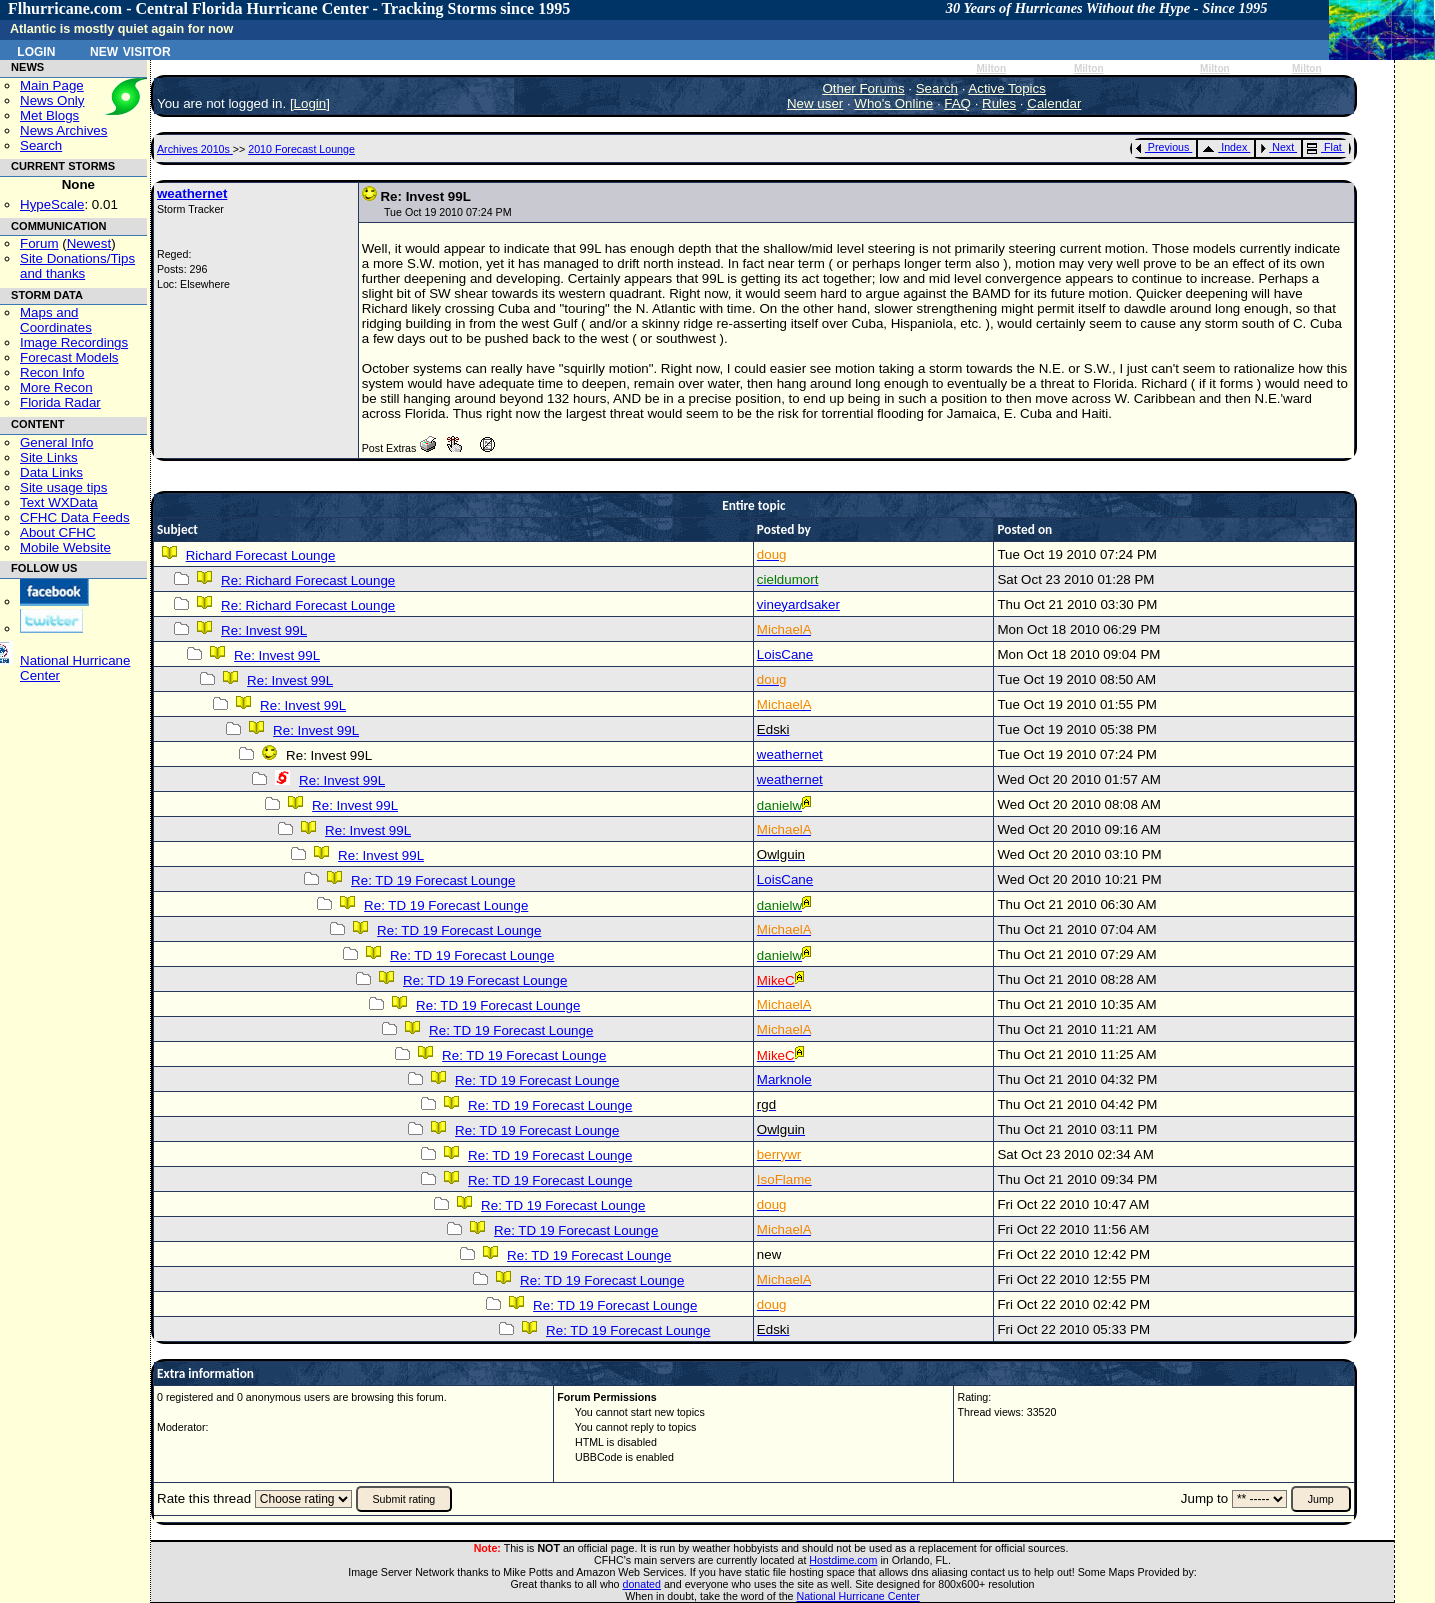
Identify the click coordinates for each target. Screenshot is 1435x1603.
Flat (1324, 147)
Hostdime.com (843, 1560)
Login (36, 50)
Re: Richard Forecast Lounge (308, 580)
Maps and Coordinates (56, 320)
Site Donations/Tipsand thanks (77, 266)
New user (815, 103)
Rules (999, 103)
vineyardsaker (798, 604)
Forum (39, 243)
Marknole (784, 1079)
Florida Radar (60, 402)
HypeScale (52, 204)
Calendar (1054, 103)
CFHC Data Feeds (75, 517)
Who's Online (893, 103)
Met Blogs (49, 115)
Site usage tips (63, 487)
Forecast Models (69, 357)
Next (1277, 147)
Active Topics (1007, 88)
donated (641, 1584)
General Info (56, 442)
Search (41, 145)
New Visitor (130, 50)
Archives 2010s (195, 149)
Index (1224, 147)
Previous (1162, 147)
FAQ (957, 103)
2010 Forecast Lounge (301, 149)
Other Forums (863, 88)
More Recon (56, 387)
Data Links (51, 472)
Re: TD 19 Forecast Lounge (433, 880)
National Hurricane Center (858, 1596)
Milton (991, 68)
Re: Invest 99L (264, 630)
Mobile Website (65, 547)
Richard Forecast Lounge (261, 555)
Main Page (52, 85)
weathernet (192, 193)
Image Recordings (74, 342)
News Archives (63, 130)
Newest (89, 243)
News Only (52, 100)
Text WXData (59, 502)
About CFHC (58, 532)
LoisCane (785, 654)
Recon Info (52, 372)
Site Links (49, 457)
